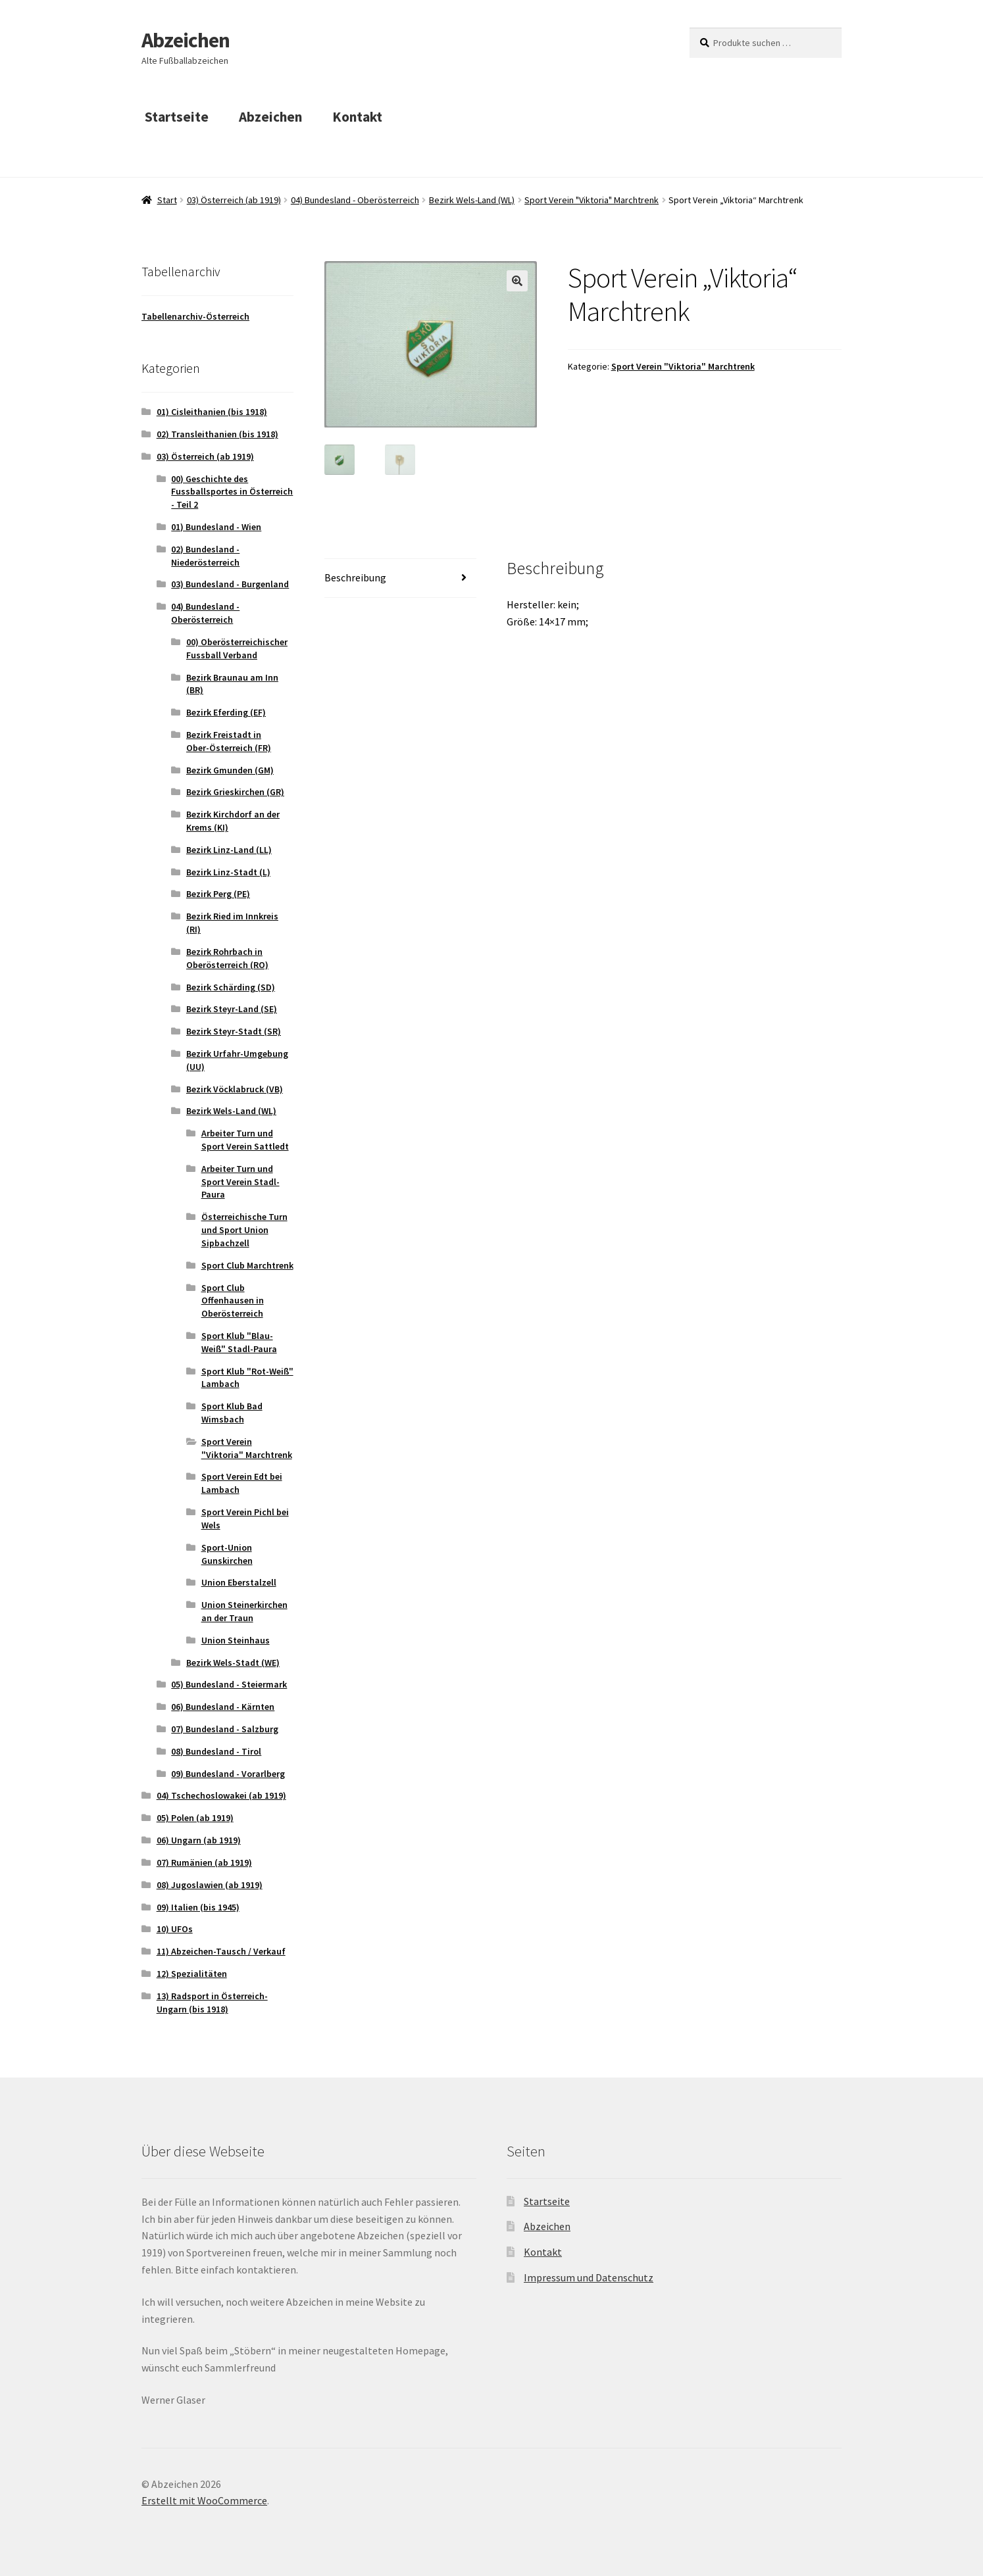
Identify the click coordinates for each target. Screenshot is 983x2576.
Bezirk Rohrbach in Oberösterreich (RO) (227, 958)
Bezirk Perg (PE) (218, 894)
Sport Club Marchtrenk (247, 1265)
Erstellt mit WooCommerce (204, 2500)
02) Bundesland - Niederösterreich (205, 555)
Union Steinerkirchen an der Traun (244, 1611)
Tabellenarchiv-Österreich (195, 316)
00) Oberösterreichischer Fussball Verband (237, 648)
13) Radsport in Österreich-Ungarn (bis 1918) (212, 2002)
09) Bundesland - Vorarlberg (228, 1774)
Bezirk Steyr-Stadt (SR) (233, 1031)
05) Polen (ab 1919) (195, 1818)
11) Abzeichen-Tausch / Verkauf (221, 1951)
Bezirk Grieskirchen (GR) (235, 792)
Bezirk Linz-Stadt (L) (228, 872)
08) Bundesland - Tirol (216, 1751)
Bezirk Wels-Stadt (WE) (233, 1662)
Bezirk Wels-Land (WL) (472, 200)
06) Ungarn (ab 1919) (199, 1840)
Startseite (177, 117)
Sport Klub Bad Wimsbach (232, 1412)
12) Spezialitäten (192, 1974)
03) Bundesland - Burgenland (230, 584)
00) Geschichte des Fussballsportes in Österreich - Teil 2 (232, 492)
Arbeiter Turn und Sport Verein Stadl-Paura (240, 1182)
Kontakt (357, 117)
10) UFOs (175, 1929)
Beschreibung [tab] (355, 578)
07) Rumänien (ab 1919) (204, 1862)
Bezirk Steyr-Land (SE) (231, 1009)
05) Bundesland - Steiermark (229, 1684)
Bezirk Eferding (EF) (226, 712)
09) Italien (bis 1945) (198, 1907)
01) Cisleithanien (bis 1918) (212, 412)
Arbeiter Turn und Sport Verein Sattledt (245, 1139)
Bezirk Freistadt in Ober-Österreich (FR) (228, 741)
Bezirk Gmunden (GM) (230, 770)
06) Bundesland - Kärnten (222, 1707)
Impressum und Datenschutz (588, 2277)
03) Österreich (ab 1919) (234, 200)
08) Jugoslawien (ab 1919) (210, 1885)
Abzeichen (185, 40)
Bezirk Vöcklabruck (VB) (234, 1089)
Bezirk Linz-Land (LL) (229, 850)
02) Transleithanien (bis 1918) (217, 434)
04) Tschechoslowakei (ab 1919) (221, 1795)
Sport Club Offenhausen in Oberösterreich (232, 1301)
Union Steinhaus (235, 1640)
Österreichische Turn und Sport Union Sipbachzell (244, 1230)
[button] (517, 280)
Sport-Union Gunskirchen (227, 1554)
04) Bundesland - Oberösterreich (355, 200)
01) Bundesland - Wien (216, 527)
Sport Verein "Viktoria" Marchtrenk (591, 200)
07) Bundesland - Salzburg (224, 1729)
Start (167, 200)
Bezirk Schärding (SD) (230, 987)
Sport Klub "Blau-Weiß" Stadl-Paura (239, 1342)
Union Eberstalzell (238, 1582)
